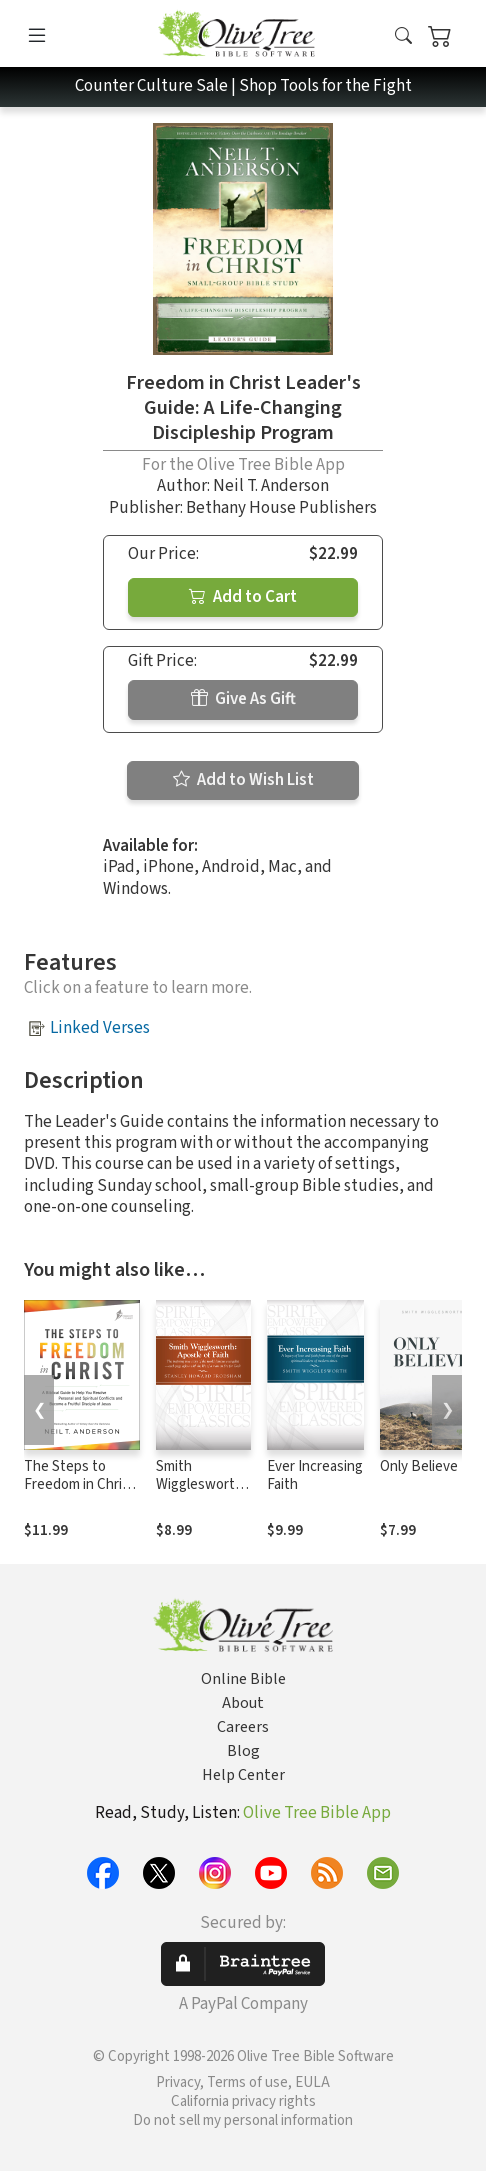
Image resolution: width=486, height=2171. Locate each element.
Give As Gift (243, 699)
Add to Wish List (243, 780)
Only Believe (419, 1466)
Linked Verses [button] (100, 1028)
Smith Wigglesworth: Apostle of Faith (201, 1495)
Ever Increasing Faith (315, 1476)
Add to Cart (243, 597)
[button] (403, 37)
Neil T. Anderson (271, 486)
